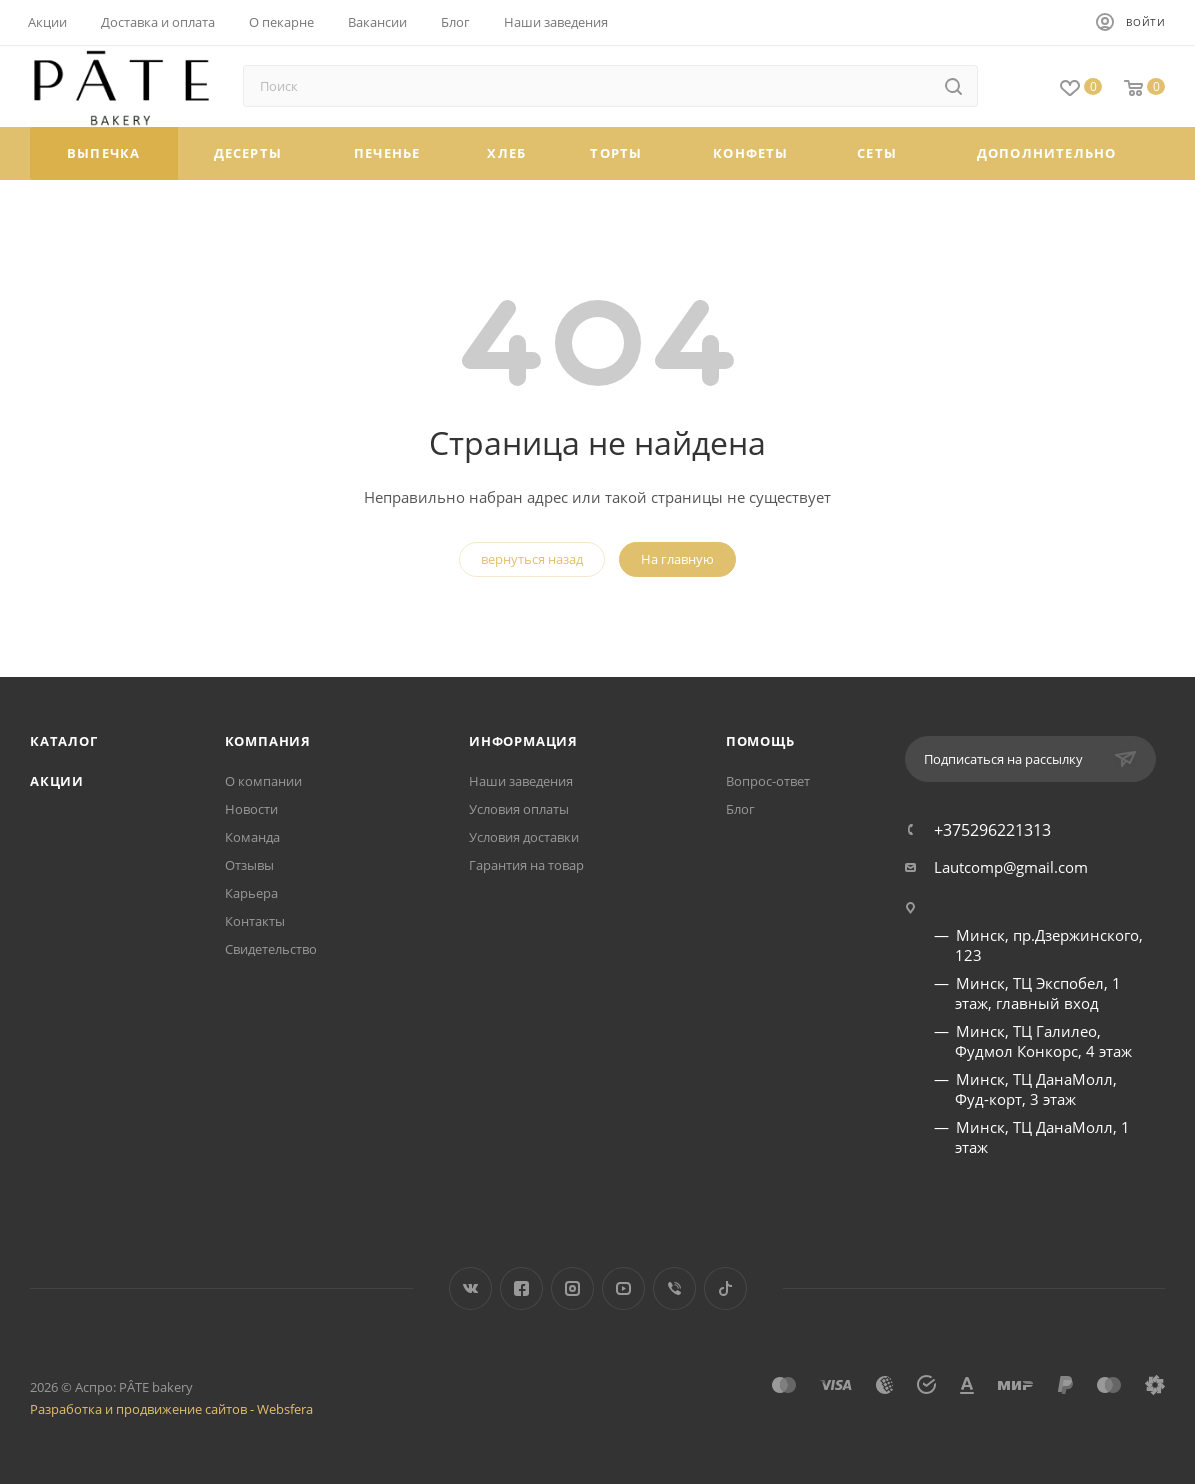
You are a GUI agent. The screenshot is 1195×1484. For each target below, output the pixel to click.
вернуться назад (532, 559)
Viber (674, 1288)
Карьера (251, 893)
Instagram (572, 1288)
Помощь (760, 741)
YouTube (623, 1288)
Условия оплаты (519, 809)
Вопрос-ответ (768, 781)
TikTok (725, 1288)
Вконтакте (470, 1288)
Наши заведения (521, 781)
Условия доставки (524, 837)
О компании (263, 781)
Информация (523, 741)
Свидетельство (271, 949)
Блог (740, 809)
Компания (268, 741)
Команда (252, 837)
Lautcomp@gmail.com (1011, 867)
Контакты (255, 921)
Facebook (521, 1288)
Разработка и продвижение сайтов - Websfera (171, 1409)
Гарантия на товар (526, 865)
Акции (57, 781)
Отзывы (249, 865)
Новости (251, 809)
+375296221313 (992, 830)
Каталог (64, 741)
